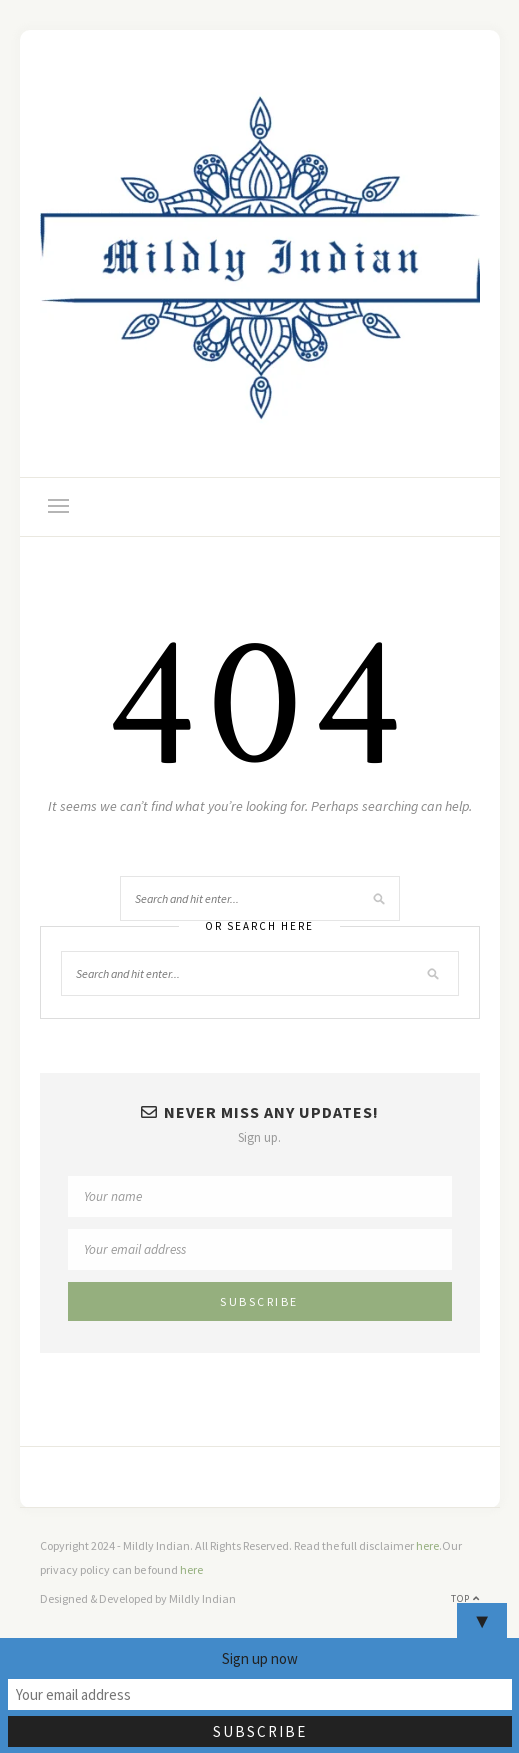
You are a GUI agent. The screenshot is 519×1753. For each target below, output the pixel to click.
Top (465, 1598)
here (427, 1545)
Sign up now (260, 1658)
